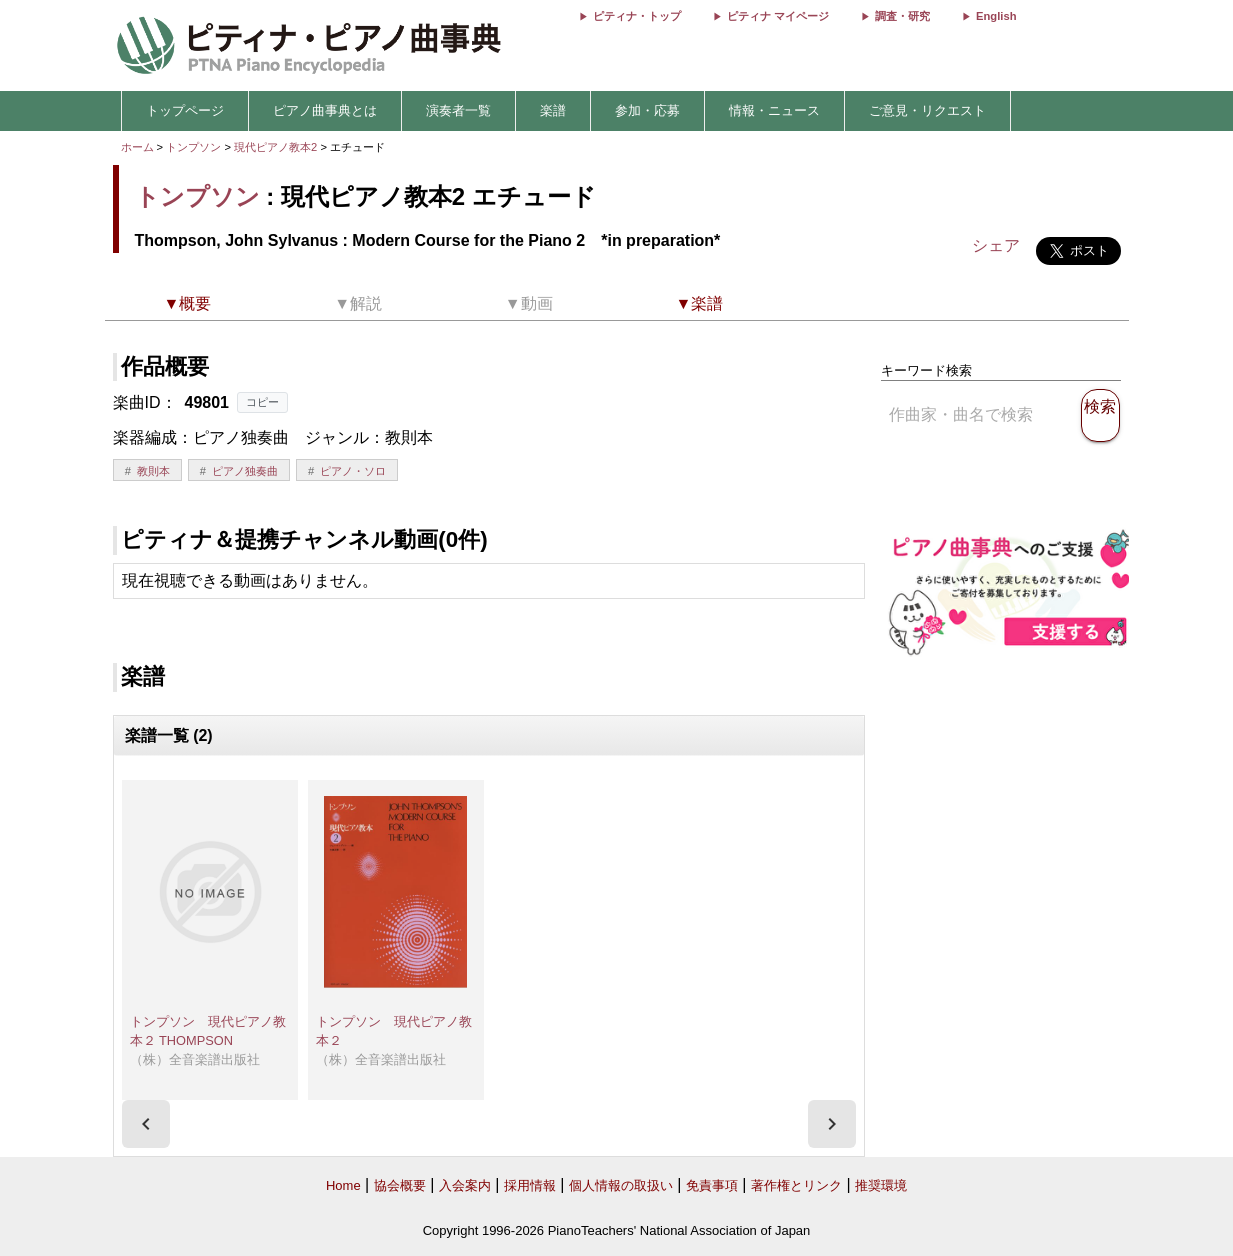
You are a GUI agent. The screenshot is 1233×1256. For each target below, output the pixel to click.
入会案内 (465, 1185)
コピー (262, 402)
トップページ (185, 110)
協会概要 (400, 1185)
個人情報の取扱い (621, 1185)
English (996, 16)
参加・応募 (647, 110)
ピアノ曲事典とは (325, 110)
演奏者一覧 (458, 110)
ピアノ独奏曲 (245, 471)
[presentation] (146, 1124)
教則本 (153, 471)
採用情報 (530, 1185)
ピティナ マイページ (778, 16)
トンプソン (193, 147)
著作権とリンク (796, 1185)
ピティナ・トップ (637, 16)
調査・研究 (902, 16)
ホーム (137, 147)
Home (343, 1185)
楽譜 (553, 110)
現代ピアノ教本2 (277, 147)
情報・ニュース (774, 110)
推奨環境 (881, 1185)
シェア (996, 245)
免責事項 (712, 1185)
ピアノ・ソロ (353, 471)
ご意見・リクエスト (927, 110)
